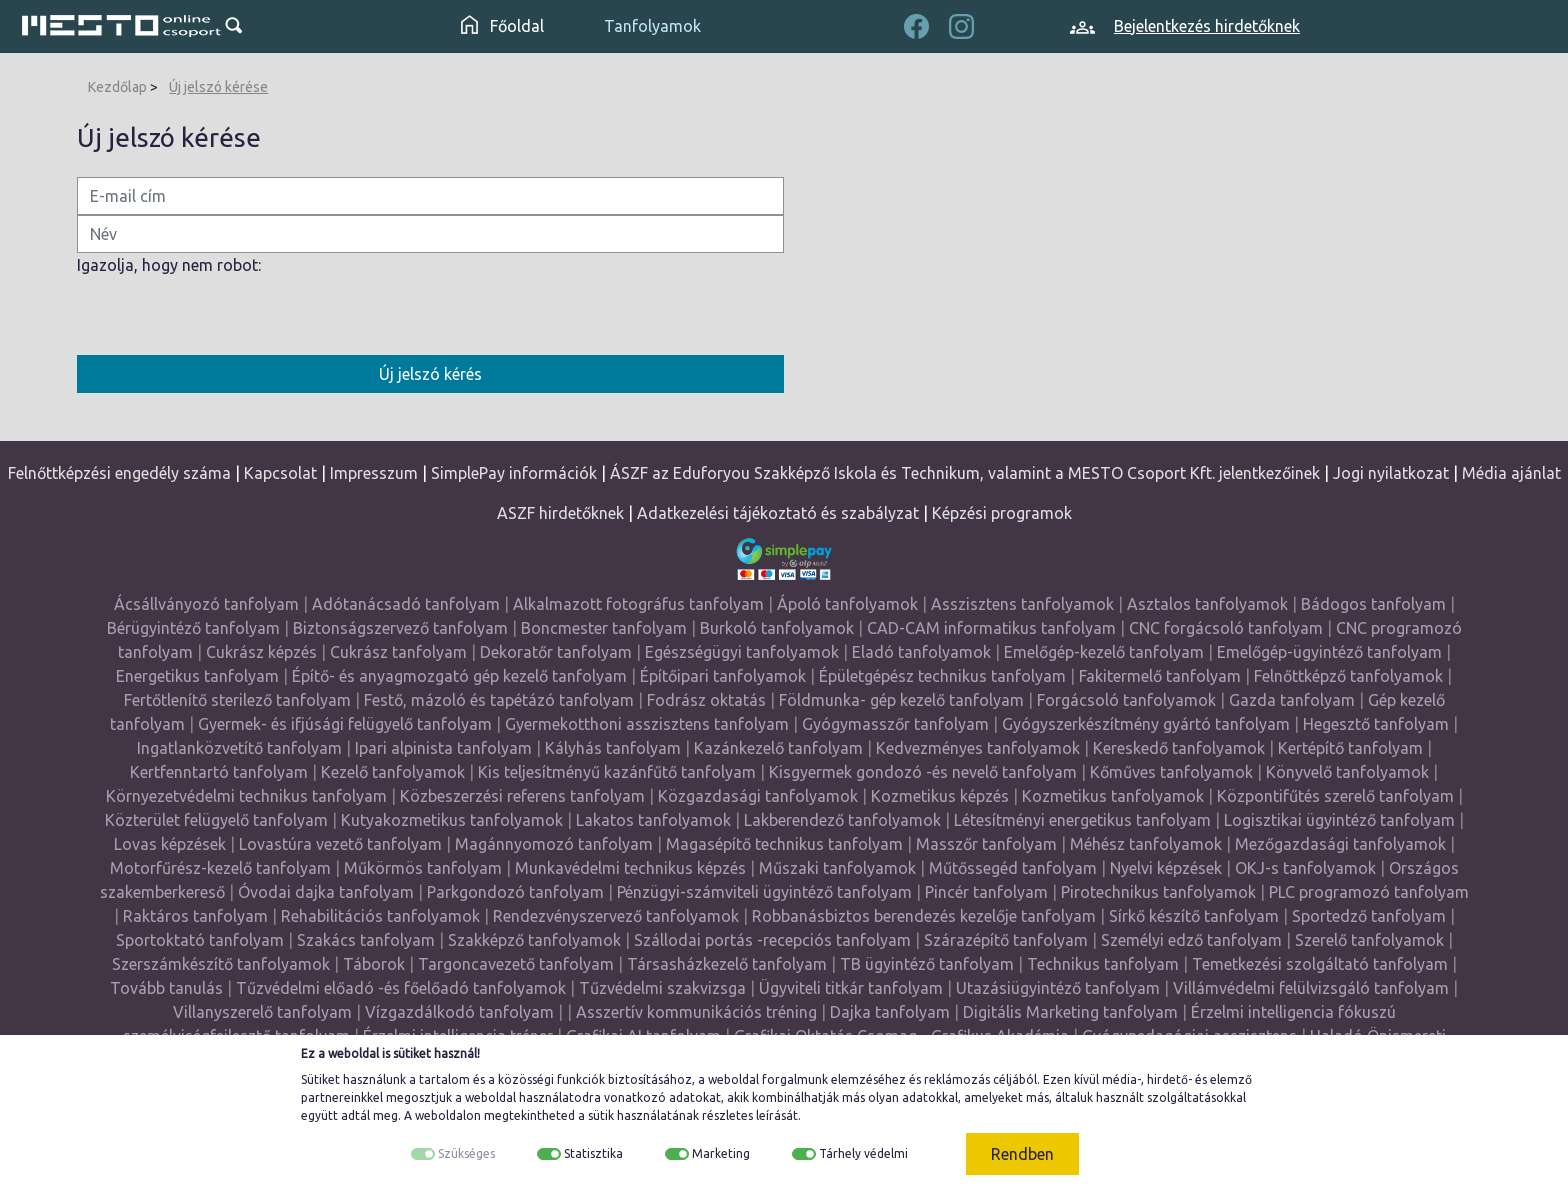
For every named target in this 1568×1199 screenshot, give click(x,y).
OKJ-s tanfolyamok (1305, 868)
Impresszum (374, 473)
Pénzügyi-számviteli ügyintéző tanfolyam (764, 892)
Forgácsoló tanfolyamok (1126, 700)
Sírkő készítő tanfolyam (1194, 916)
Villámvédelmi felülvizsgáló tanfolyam (1311, 988)
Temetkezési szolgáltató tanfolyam (1320, 964)
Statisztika (593, 1153)
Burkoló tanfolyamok (777, 628)
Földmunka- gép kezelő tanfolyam (901, 700)
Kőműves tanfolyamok (1171, 772)
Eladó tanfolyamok (921, 652)
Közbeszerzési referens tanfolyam (522, 796)
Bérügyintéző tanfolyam (193, 628)
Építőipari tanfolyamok (723, 676)
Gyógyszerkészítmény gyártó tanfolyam (1146, 724)
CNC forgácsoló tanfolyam (1226, 628)
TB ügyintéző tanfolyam (927, 964)
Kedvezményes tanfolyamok (978, 748)
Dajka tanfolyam (890, 1012)
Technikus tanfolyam (1103, 964)
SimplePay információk (514, 473)
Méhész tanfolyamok (1146, 844)
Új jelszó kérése (218, 87)
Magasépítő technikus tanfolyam (786, 844)
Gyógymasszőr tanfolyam (895, 724)
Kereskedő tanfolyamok (1179, 748)
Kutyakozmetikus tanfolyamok (452, 820)
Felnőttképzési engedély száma (119, 473)
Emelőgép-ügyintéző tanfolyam (1329, 652)
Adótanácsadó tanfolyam (406, 604)
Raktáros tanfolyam (195, 916)
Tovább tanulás (166, 988)
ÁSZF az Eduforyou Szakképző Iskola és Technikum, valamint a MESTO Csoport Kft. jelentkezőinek (965, 473)
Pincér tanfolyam (986, 892)
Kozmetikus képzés (940, 796)
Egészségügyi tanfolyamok (742, 652)
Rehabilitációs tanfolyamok (380, 916)
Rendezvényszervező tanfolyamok (616, 916)
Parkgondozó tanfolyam (515, 892)
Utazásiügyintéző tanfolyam (1058, 988)
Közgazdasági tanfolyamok (758, 796)
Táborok (374, 964)
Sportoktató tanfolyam (200, 940)
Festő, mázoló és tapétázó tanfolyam (499, 700)
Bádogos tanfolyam (1373, 604)
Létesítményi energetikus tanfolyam (1082, 820)
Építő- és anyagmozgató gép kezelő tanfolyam (459, 676)
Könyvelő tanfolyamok (1347, 772)
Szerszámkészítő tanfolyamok (221, 964)
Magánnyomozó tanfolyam (554, 844)
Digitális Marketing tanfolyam (1070, 1012)
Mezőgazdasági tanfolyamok (1340, 844)
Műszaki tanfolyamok (837, 868)
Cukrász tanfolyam (398, 652)
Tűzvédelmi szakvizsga (662, 988)
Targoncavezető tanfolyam (516, 964)
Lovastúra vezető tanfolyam (340, 844)
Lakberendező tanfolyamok (842, 820)
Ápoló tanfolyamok (847, 604)
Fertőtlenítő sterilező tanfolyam (237, 700)
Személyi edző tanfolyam (1191, 940)
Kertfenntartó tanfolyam (219, 772)
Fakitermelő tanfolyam (1160, 676)
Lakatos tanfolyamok (653, 820)
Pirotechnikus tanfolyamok (1158, 892)
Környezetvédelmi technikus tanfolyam (246, 796)
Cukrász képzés (261, 652)
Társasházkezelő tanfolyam (729, 964)
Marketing (721, 1153)
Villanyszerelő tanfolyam (262, 1012)
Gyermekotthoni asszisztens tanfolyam (647, 724)
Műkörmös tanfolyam (423, 868)
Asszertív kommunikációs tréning (696, 1012)
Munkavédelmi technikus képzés (630, 868)
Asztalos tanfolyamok (1207, 604)
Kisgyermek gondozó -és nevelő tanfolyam (923, 772)
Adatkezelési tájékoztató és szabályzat (778, 513)
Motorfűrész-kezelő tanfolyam (220, 868)
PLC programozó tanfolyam (1369, 892)
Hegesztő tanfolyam (1376, 724)
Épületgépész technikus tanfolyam (942, 676)
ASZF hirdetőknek (560, 513)
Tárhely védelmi (863, 1153)
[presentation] (229, 316)
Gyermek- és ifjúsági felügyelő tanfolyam (345, 724)
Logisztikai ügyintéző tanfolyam (1339, 820)
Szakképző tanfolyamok (534, 940)
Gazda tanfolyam (1292, 700)
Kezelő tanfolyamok (393, 772)
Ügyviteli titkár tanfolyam (851, 988)
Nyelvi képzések (1166, 868)
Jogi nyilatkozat (1391, 473)
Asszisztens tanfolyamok (1022, 604)
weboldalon (448, 1115)
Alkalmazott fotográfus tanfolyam (638, 604)
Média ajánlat (1511, 473)
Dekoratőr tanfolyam (556, 652)
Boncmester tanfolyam (604, 628)
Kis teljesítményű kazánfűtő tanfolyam (617, 772)
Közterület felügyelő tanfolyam (216, 820)
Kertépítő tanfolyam (1350, 748)
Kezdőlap (117, 87)
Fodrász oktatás (706, 700)
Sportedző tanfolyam (1369, 916)
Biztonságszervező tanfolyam (400, 628)
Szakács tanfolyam (366, 940)
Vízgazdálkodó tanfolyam (459, 1012)
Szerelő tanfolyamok (1369, 940)
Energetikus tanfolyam (197, 676)
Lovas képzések (170, 844)
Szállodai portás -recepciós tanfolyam (774, 940)
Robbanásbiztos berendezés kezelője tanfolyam (924, 916)
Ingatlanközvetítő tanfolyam (239, 748)
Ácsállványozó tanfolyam (206, 604)
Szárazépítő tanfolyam (1006, 940)
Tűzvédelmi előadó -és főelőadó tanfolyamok (401, 988)
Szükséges (466, 1153)
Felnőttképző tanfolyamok (1348, 676)
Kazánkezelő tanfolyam (778, 748)
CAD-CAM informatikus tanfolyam (993, 628)
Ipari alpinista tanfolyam (443, 748)
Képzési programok (1002, 513)
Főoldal (502, 26)
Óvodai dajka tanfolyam (326, 892)
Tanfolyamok (652, 26)
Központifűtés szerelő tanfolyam (1335, 796)
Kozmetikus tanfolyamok (1113, 796)
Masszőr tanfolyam (986, 844)
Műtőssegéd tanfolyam (1013, 868)
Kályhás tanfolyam (613, 748)
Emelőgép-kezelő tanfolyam (1104, 652)
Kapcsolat (280, 473)
